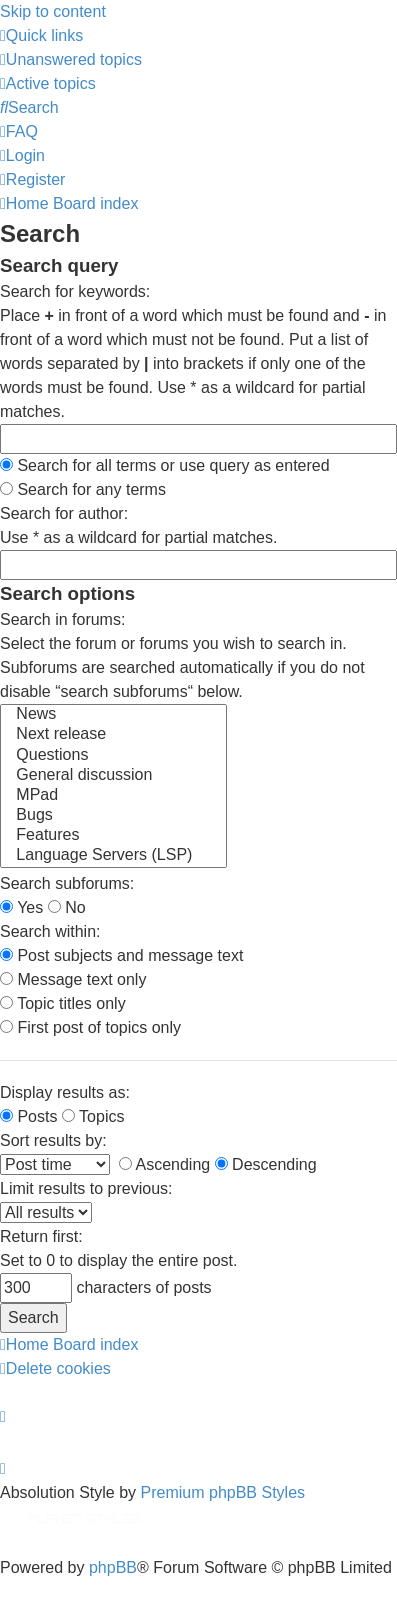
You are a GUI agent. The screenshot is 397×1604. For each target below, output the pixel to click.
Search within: (50, 931)
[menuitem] (71, 59)
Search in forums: (62, 619)
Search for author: (64, 513)
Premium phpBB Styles (223, 1492)
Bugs (113, 816)
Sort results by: (53, 1140)
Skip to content (53, 11)
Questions (113, 756)
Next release (113, 735)
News (113, 715)
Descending (266, 1164)
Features (113, 836)
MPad (113, 796)
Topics (93, 1116)
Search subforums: (67, 883)
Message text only (73, 979)
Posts (28, 1116)
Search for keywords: (75, 291)
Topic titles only (63, 1003)
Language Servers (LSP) (113, 856)
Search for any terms (83, 489)
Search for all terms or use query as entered (165, 465)
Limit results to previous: (86, 1188)
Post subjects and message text (121, 955)
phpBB (113, 1567)
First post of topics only (90, 1027)
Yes (21, 907)
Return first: (41, 1236)
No (67, 907)
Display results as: (65, 1092)
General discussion (113, 776)
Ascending (164, 1164)
